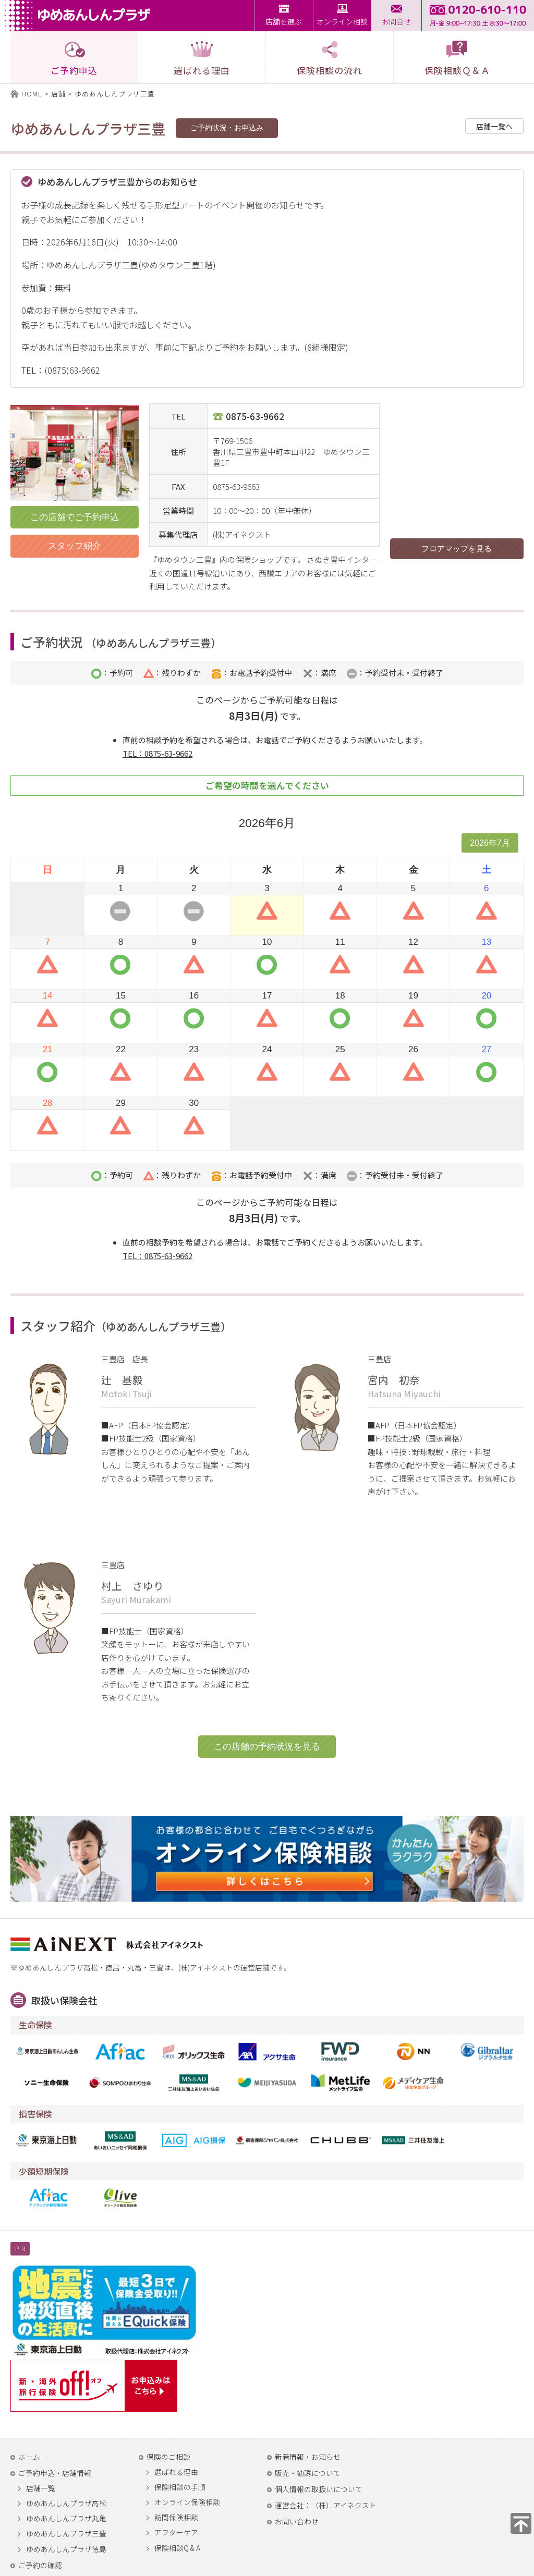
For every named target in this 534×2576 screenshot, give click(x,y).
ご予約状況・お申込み (226, 128)
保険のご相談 (168, 2456)
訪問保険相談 (176, 2517)
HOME (31, 93)
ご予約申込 (74, 58)
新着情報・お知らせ (308, 2456)
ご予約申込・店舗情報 (54, 2473)
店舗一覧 (40, 2488)
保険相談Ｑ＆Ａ (457, 58)
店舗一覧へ (494, 126)
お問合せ (396, 21)
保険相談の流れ (329, 58)
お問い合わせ (297, 2521)
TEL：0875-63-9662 (157, 753)
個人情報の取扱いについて (318, 2489)
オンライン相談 (342, 21)
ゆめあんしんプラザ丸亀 (66, 2518)
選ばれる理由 (176, 2472)
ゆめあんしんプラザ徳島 (66, 2549)
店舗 (58, 93)
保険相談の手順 (179, 2487)
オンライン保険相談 (187, 2502)
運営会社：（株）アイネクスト (326, 2505)
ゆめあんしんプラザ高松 (66, 2503)
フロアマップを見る (456, 548)
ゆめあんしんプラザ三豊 (66, 2533)
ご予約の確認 (40, 2565)
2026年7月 (490, 843)
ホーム (29, 2456)
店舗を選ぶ (283, 21)
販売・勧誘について (308, 2473)
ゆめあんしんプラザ (80, 15)
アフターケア (176, 2532)
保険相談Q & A (177, 2548)
